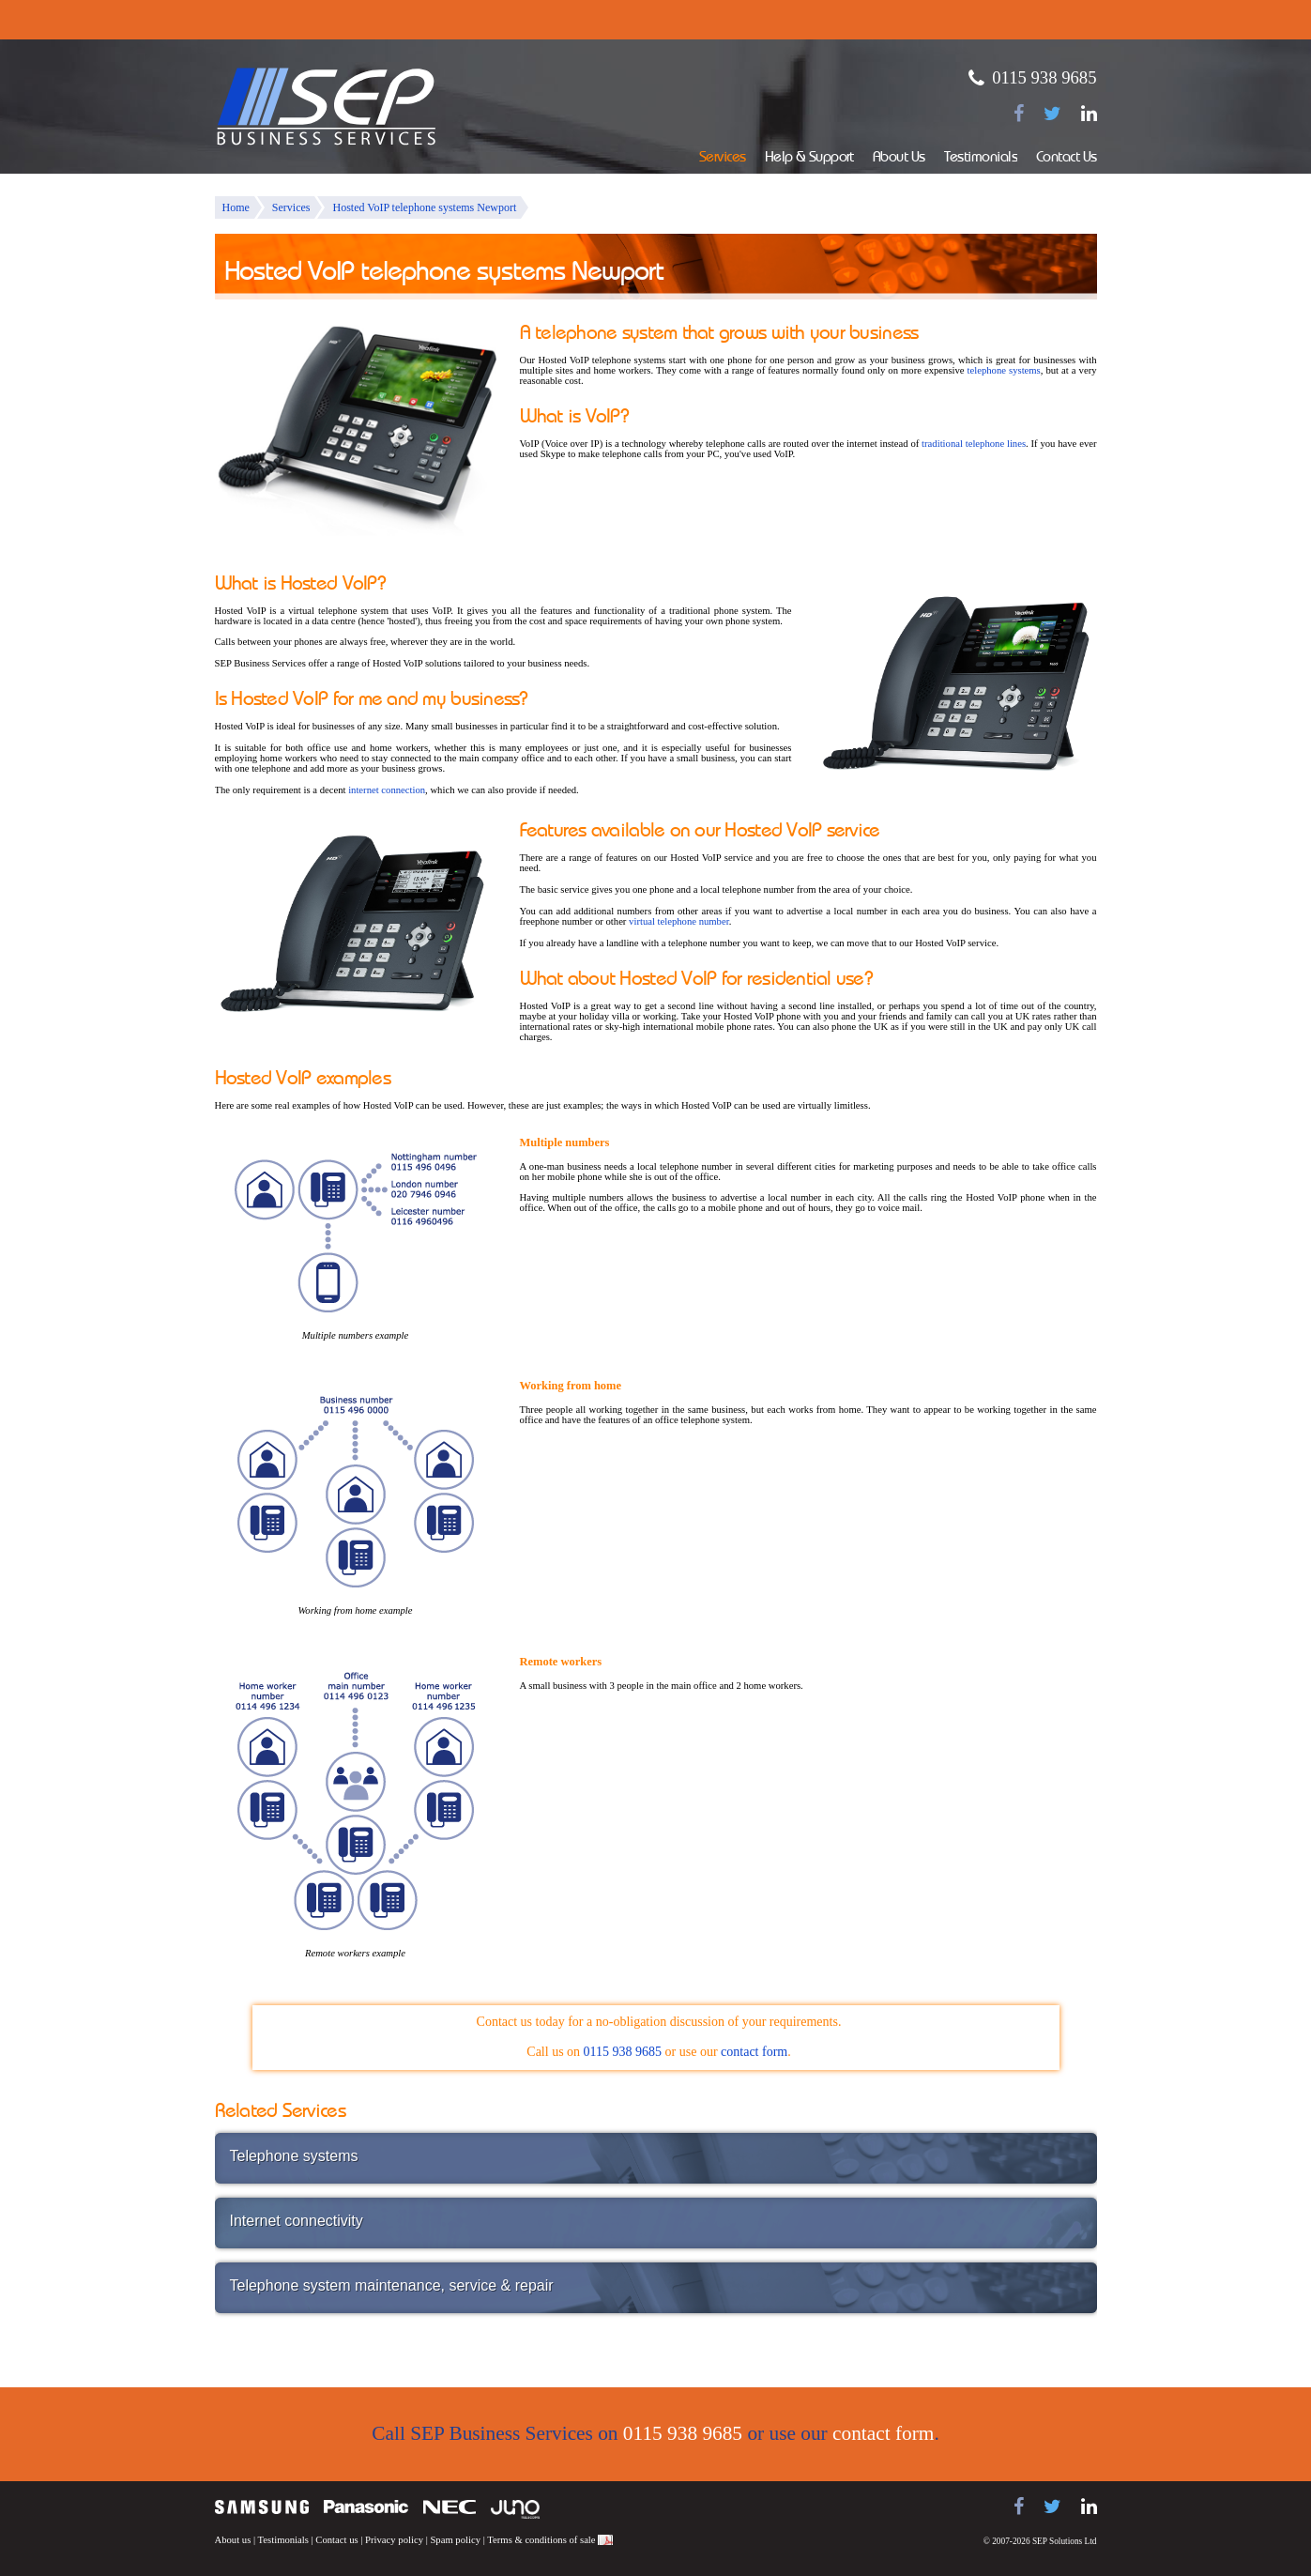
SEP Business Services (326, 107)
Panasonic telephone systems (366, 2507)
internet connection (386, 790)
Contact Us (1066, 158)
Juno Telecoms (515, 2509)
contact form (754, 2052)
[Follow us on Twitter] (1052, 113)
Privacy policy (394, 2540)
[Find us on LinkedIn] (1089, 113)
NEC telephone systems (449, 2507)
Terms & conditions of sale (541, 2540)
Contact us (336, 2540)
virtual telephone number (679, 921)
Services (722, 158)
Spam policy (455, 2540)
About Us (899, 158)
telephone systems (1004, 370)
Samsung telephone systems (262, 2507)
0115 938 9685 (1044, 77)
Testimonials (980, 158)
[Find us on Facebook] (1019, 113)
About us (233, 2540)
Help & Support (809, 158)
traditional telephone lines (974, 443)
